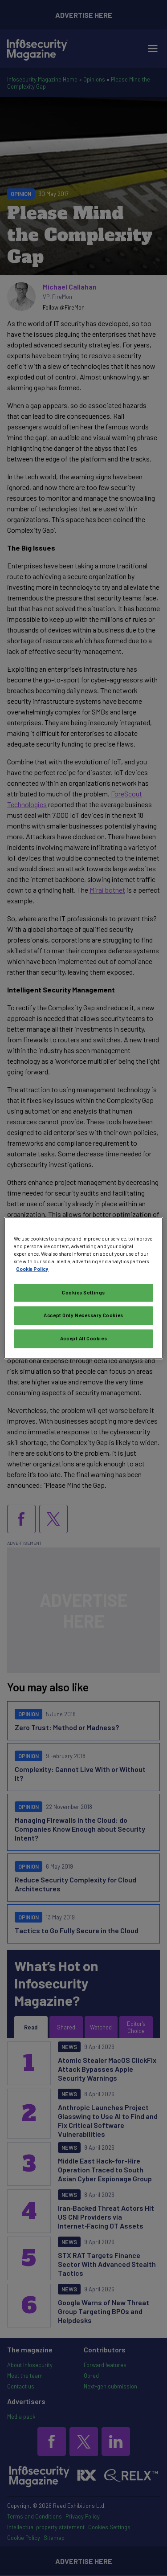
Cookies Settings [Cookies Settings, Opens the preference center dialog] (83, 1292)
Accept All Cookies (83, 1338)
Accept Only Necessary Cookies (83, 1315)
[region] (83, 1288)
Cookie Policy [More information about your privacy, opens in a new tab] (32, 1269)
